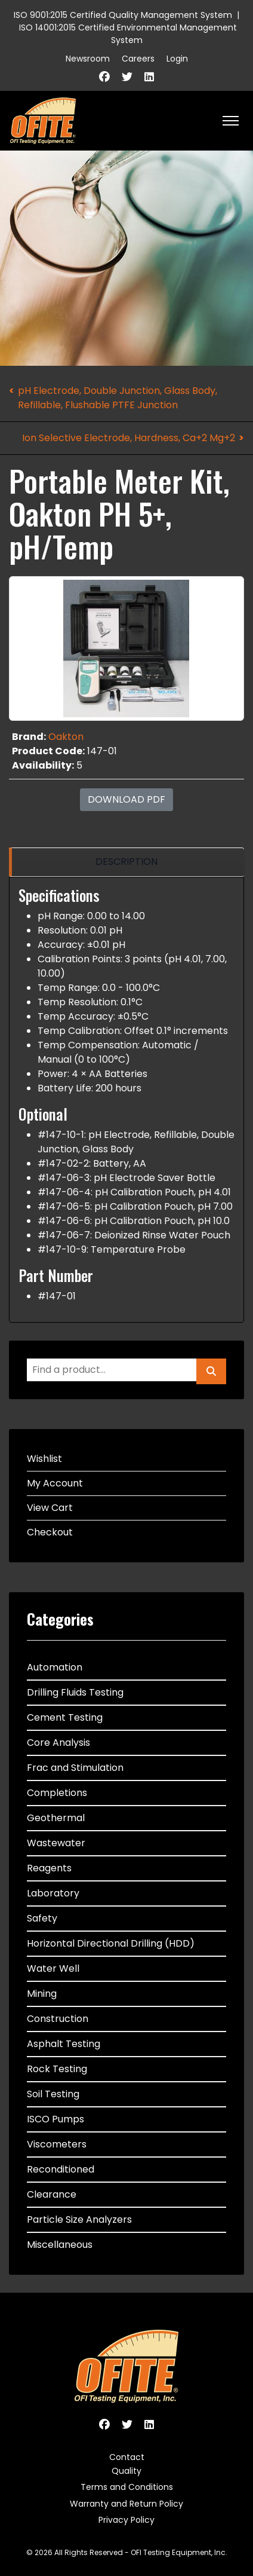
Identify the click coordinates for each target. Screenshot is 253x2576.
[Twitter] (127, 76)
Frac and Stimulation (75, 1768)
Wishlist (44, 1459)
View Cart (50, 1508)
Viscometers (57, 2144)
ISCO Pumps (55, 2119)
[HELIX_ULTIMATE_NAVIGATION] (230, 121)
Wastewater (56, 1843)
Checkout (50, 1532)
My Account (55, 1483)
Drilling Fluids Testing (75, 1692)
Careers (138, 59)
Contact (126, 2457)
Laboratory (53, 1893)
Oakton (66, 737)
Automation (54, 1667)
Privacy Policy (126, 2520)
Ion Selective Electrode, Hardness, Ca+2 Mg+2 (128, 438)
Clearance (51, 2194)
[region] (126, 862)
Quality (126, 2471)
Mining (42, 1993)
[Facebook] (104, 76)
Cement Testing (65, 1717)
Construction (57, 2019)
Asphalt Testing (63, 2044)
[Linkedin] (149, 76)
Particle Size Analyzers (79, 2219)
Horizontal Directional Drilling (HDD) (111, 1943)
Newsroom (88, 59)
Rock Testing (57, 2069)
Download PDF (126, 799)
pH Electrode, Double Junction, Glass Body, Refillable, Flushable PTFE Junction (117, 398)
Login (177, 59)
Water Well (53, 1968)
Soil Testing (53, 2094)
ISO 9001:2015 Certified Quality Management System (123, 15)
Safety (42, 1918)
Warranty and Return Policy (126, 2504)
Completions (57, 1793)
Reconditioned (60, 2169)
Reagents (49, 1868)
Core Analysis (58, 1742)
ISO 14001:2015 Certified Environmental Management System (128, 34)
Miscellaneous (59, 2244)
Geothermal (56, 1818)
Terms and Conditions (127, 2487)
